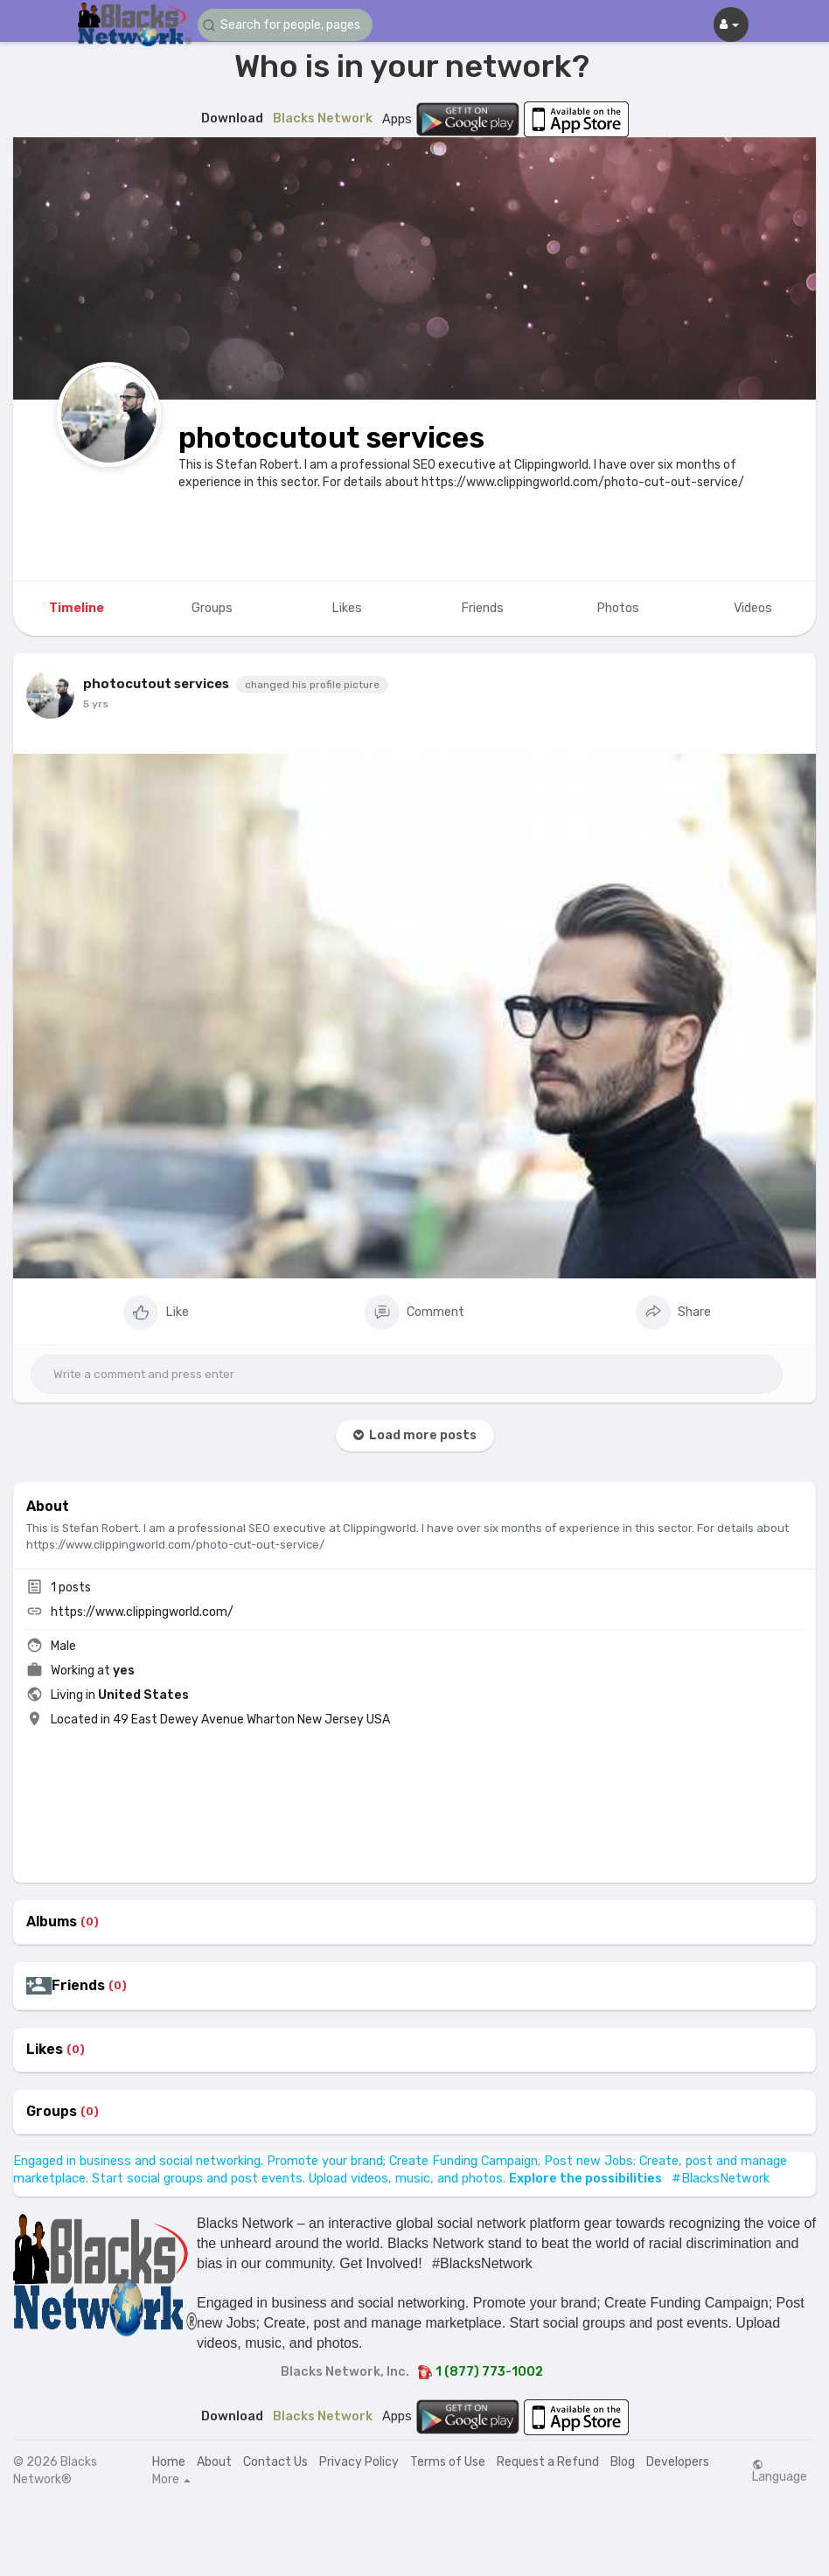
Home (168, 2461)
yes (124, 1670)
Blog (622, 2461)
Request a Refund (548, 2461)
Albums (51, 1922)
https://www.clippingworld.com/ (142, 1612)
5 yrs (95, 704)
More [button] (171, 2480)
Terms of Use (447, 2461)
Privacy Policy (359, 2461)
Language (779, 2471)
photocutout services (331, 438)
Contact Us (275, 2461)
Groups (51, 2112)
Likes (44, 2050)
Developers (677, 2461)
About (214, 2461)
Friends (78, 1986)
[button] (285, 25)
